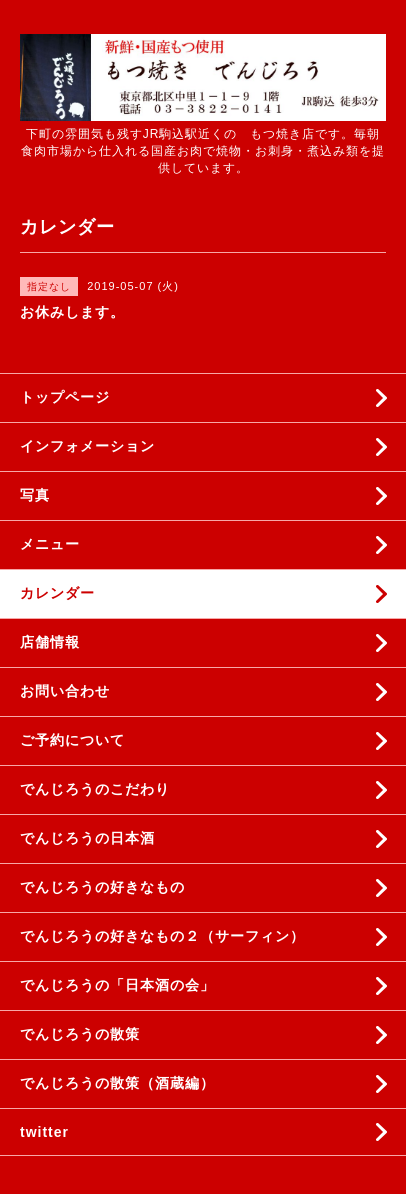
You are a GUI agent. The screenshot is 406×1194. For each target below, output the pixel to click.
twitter (44, 1132)
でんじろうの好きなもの (102, 887)
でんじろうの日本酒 (87, 838)
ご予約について (72, 740)
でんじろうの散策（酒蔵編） (117, 1083)
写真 (35, 495)
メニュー (50, 544)
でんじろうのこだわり (95, 789)
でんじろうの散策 (80, 1034)
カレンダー (57, 593)
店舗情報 (50, 642)
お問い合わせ (65, 691)
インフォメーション (87, 446)
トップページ (65, 397)
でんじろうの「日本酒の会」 (117, 985)
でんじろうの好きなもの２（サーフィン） (162, 936)
